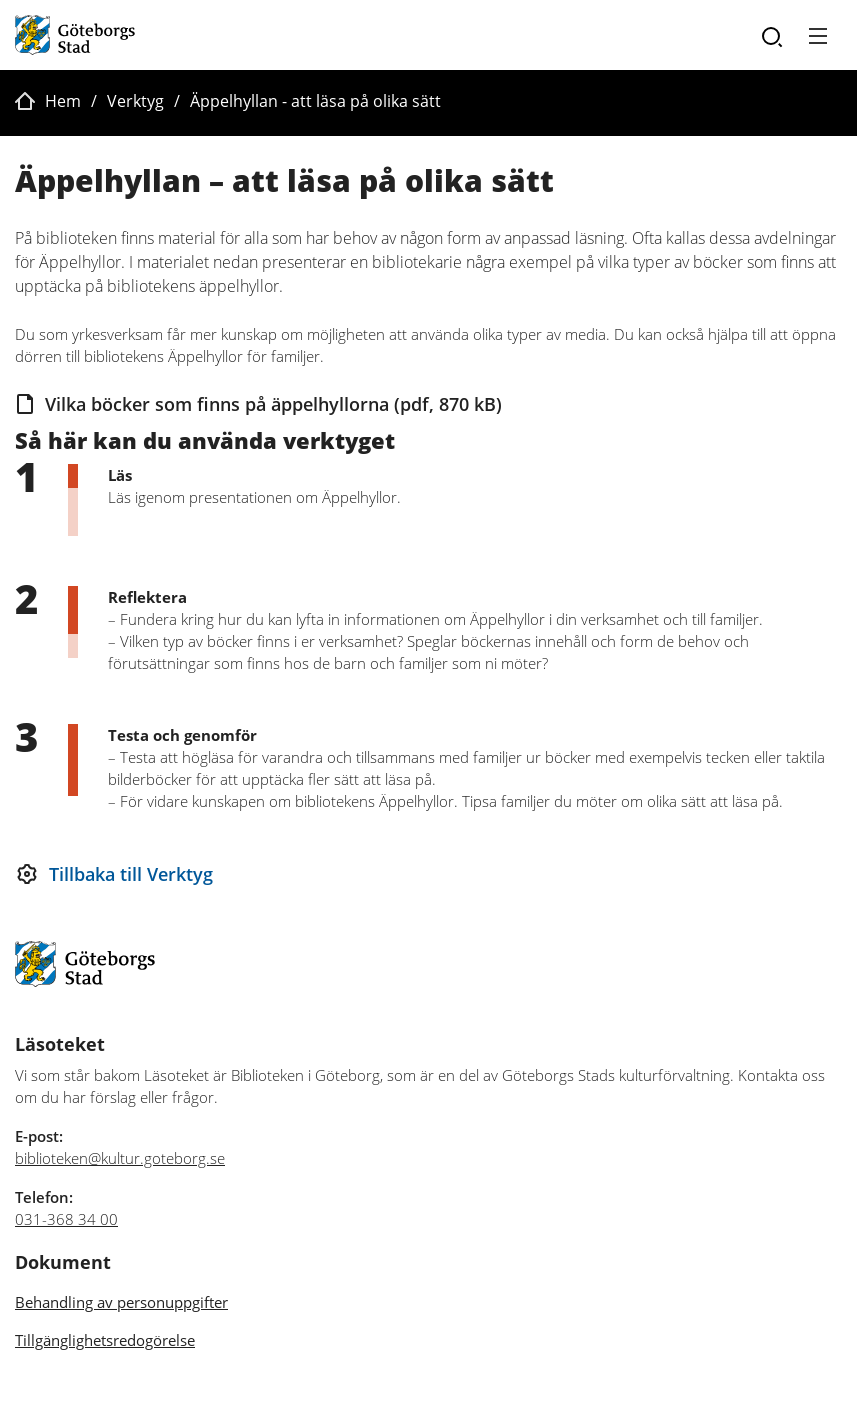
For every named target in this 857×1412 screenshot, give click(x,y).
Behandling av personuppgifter (121, 1302)
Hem (63, 101)
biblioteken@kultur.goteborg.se (120, 1158)
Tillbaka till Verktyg (131, 874)
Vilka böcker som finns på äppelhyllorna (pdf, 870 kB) (273, 404)
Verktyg (135, 101)
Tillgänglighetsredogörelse (105, 1340)
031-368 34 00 (66, 1219)
